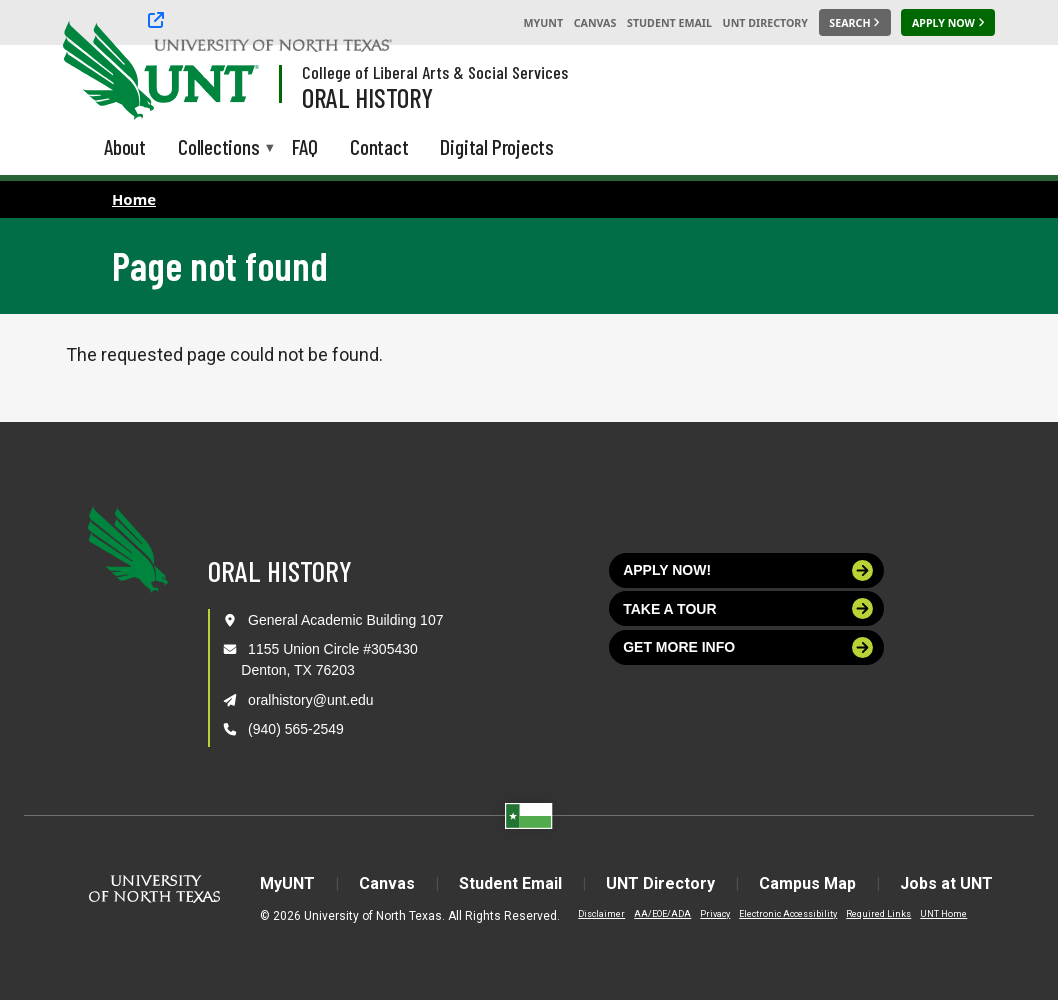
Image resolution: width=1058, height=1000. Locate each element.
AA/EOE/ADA (662, 914)
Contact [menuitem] (379, 146)
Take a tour (748, 608)
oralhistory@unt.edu (311, 700)
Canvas (595, 23)
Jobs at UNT (946, 883)
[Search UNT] (855, 23)
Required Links (878, 914)
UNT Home (943, 914)
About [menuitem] (125, 146)
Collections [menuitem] (219, 148)
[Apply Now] (948, 23)
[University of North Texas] (101, 68)
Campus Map (807, 883)
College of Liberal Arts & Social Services (435, 72)
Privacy (715, 914)
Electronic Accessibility (788, 914)
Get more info (748, 647)
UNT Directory (765, 23)
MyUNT (543, 23)
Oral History (367, 97)
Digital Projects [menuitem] (497, 146)
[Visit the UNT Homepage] (228, 72)
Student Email (669, 23)
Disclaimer (601, 914)
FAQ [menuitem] (305, 146)
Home (134, 199)
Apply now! (748, 570)
